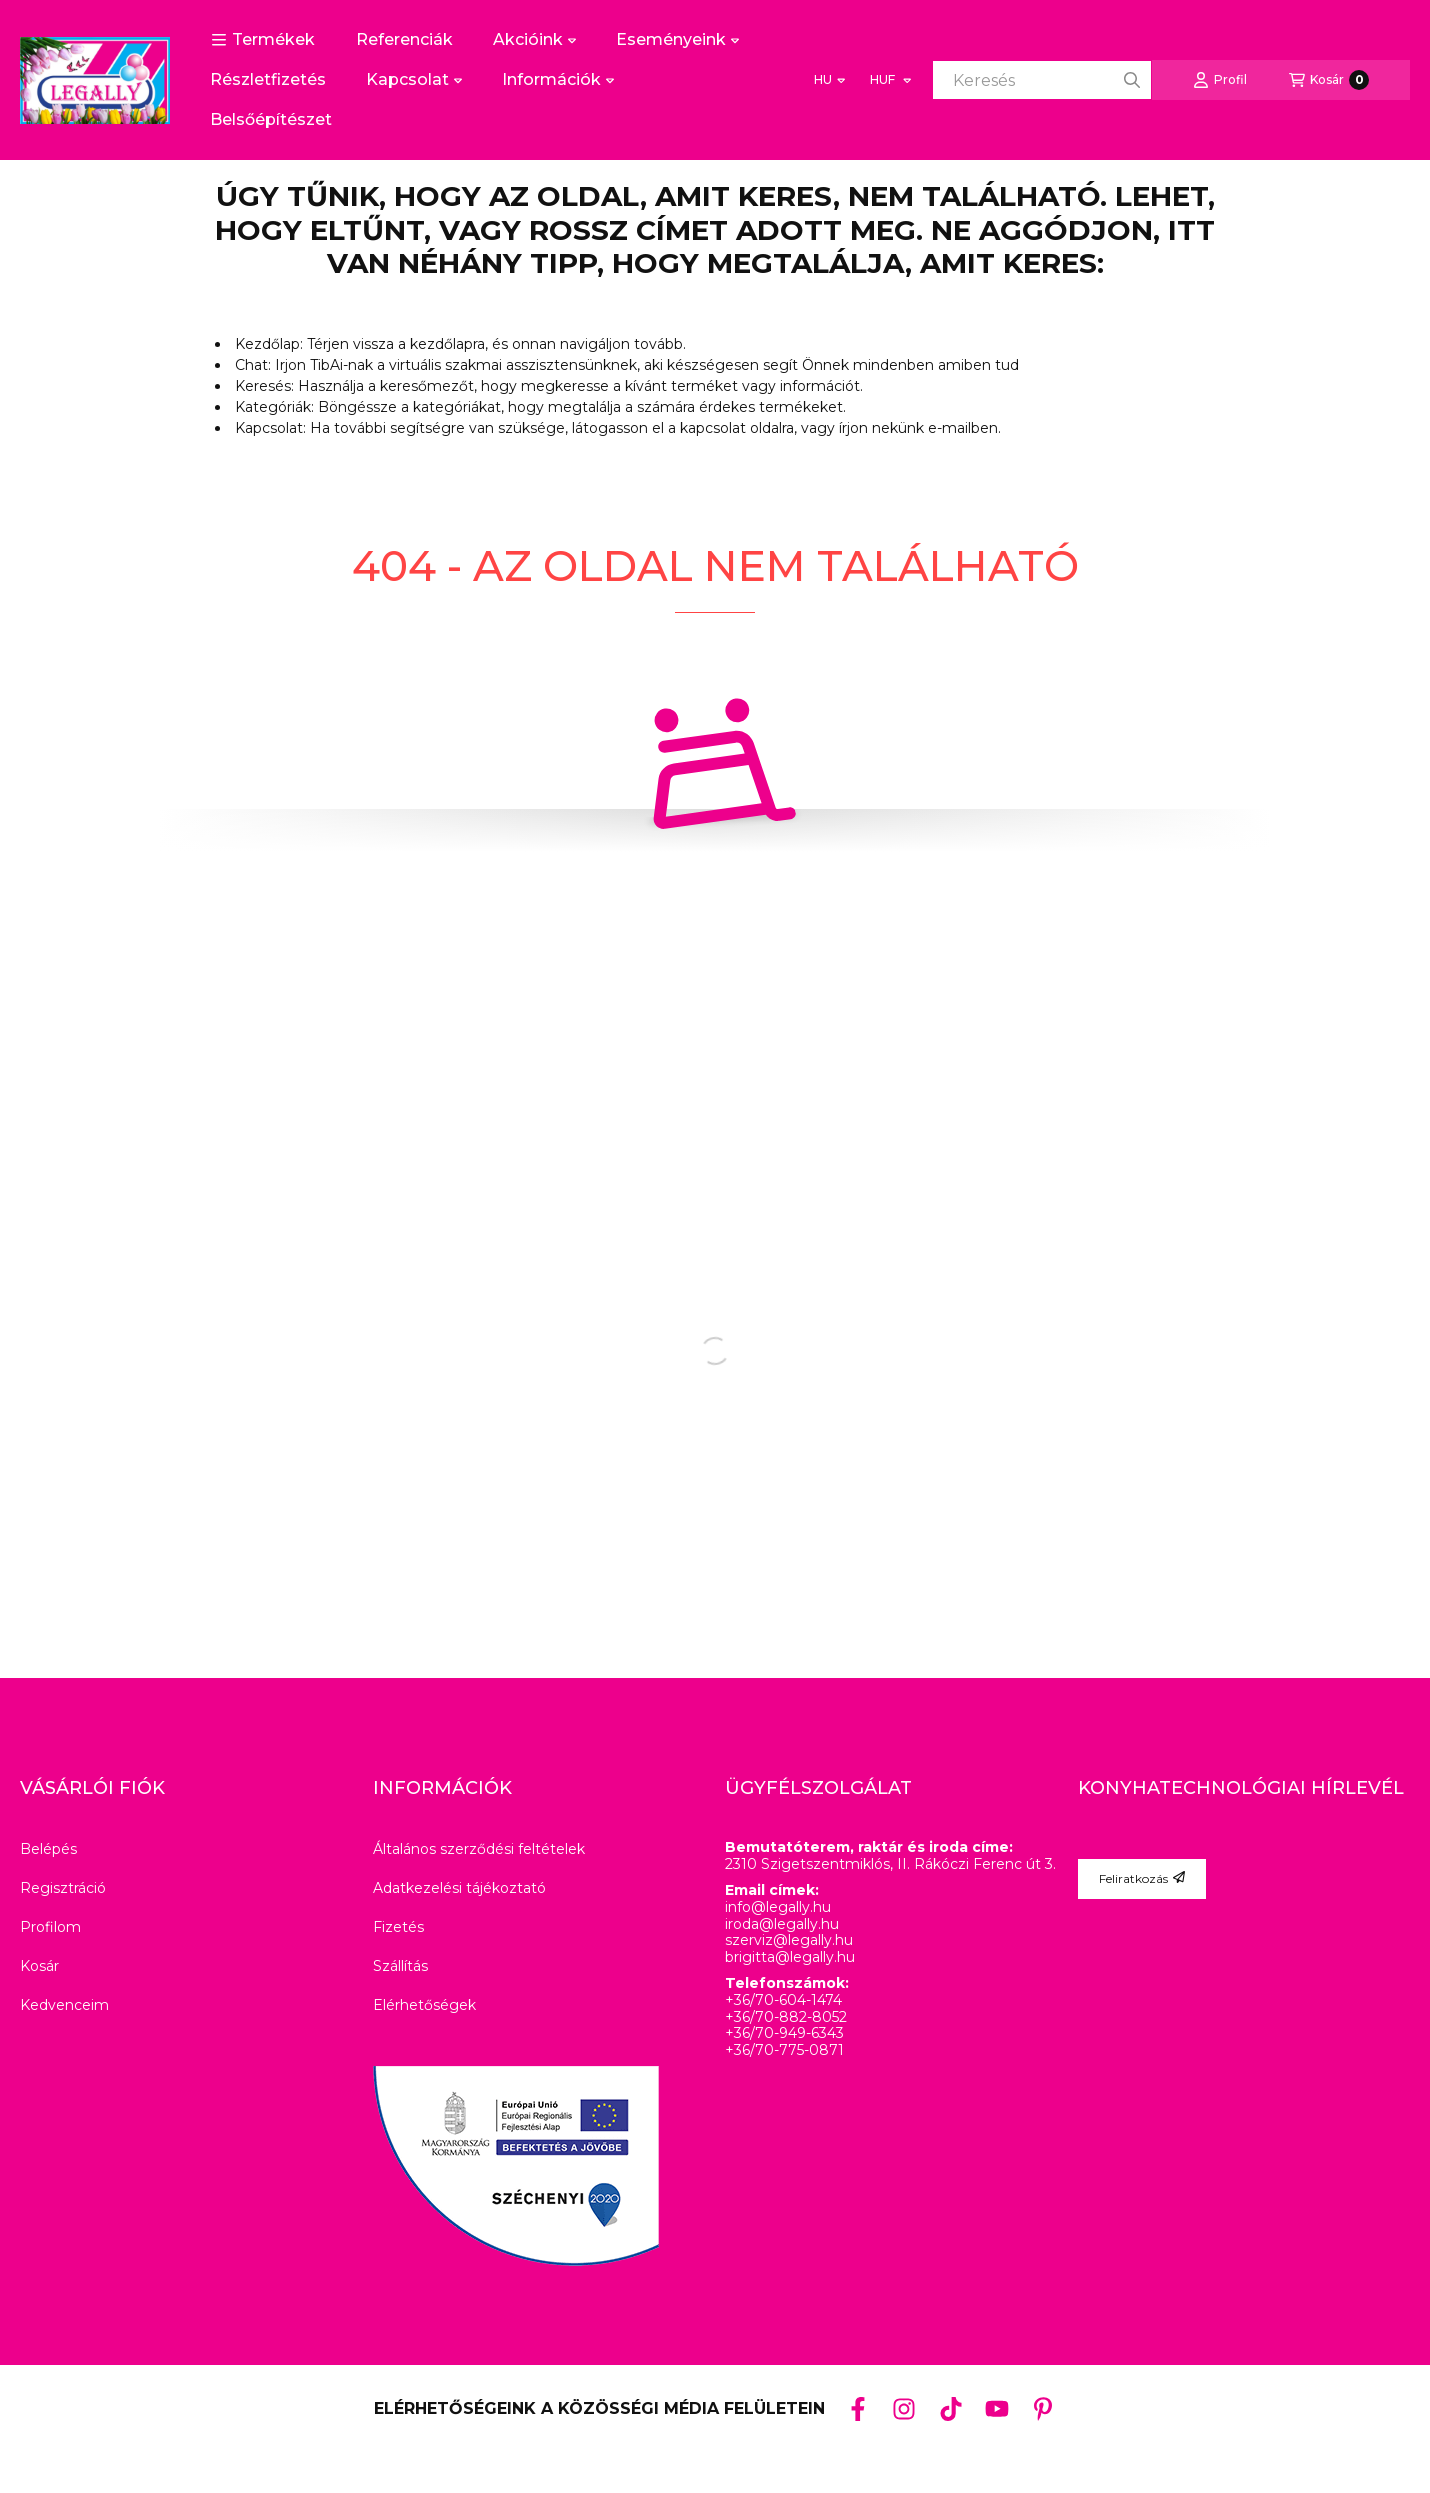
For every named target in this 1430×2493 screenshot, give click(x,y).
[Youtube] (997, 2409)
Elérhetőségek (424, 2005)
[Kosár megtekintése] (1329, 80)
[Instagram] (904, 2408)
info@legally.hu (778, 1907)
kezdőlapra (447, 344)
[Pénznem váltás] (889, 80)
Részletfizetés (268, 79)
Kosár (39, 1966)
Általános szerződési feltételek (479, 1849)
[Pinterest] (1043, 2408)
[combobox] (1042, 80)
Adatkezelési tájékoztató (459, 1888)
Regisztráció (63, 1888)
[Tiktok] (950, 2408)
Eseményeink (677, 39)
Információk (558, 79)
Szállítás (400, 1966)
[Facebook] (858, 2408)
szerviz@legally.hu (789, 1940)
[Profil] (1220, 80)
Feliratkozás (1142, 1878)
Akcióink (534, 39)
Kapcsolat (414, 79)
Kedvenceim (64, 2005)
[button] (263, 40)
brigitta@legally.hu (790, 1957)
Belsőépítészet (271, 119)
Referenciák (404, 39)
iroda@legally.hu (782, 1924)
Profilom (50, 1927)
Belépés (48, 1849)
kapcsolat (713, 428)
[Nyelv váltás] (829, 80)
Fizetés (398, 1927)
